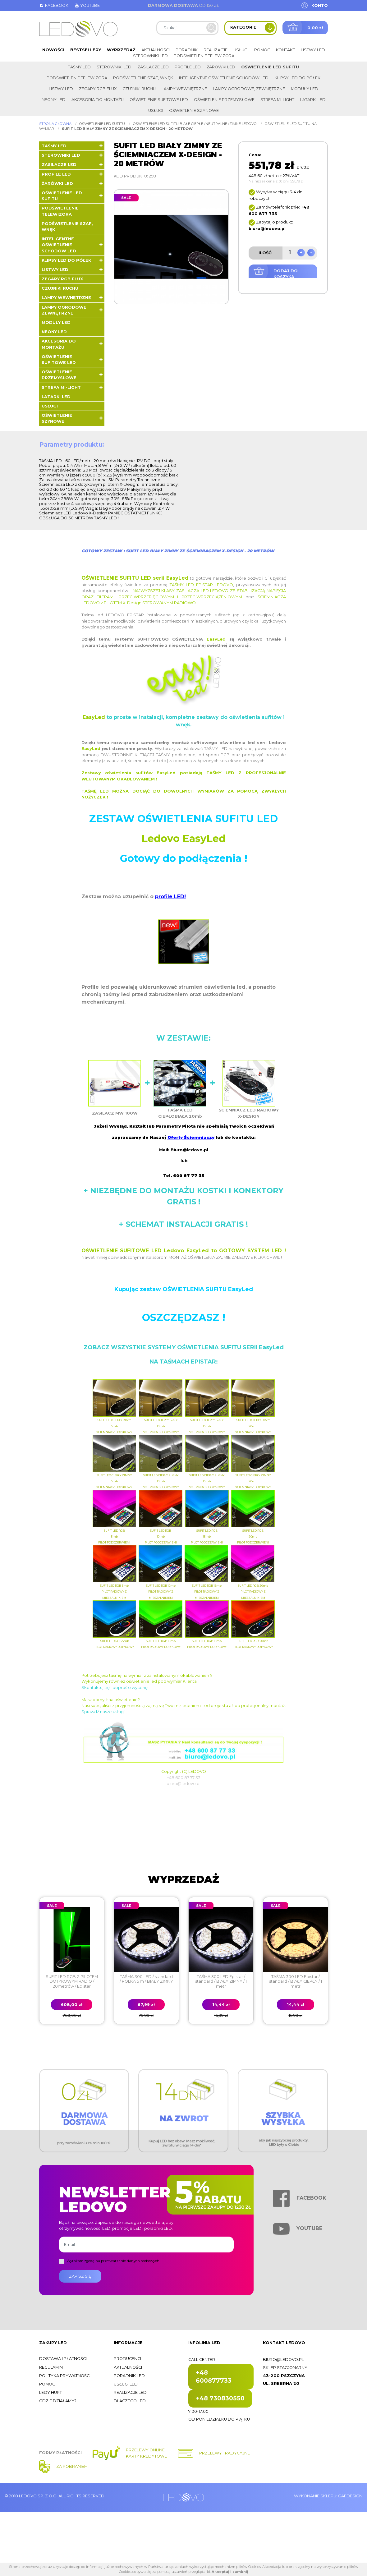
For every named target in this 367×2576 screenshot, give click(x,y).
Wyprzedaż (121, 50)
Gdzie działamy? (57, 2401)
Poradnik (187, 50)
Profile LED (188, 67)
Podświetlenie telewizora (204, 55)
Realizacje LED (130, 2392)
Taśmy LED (79, 67)
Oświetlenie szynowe (194, 110)
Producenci (127, 2358)
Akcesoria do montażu (97, 99)
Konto (319, 5)
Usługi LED (126, 2384)
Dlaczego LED (130, 2401)
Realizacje (215, 50)
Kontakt (285, 50)
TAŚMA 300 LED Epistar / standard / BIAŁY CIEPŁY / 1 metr (295, 1981)
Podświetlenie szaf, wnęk (143, 78)
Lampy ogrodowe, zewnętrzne (249, 88)
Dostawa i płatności (63, 2358)
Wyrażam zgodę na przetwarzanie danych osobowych (113, 2261)
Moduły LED (304, 88)
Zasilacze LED (153, 67)
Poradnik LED (129, 2375)
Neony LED (54, 99)
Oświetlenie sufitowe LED (159, 99)
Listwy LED (313, 50)
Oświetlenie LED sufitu (270, 67)
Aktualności (155, 50)
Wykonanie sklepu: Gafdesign (328, 2496)
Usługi (240, 50)
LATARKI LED (313, 99)
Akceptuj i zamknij (230, 2571)
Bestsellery (85, 50)
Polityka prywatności (64, 2375)
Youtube (87, 5)
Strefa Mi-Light (277, 99)
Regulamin (51, 2367)
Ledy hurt (50, 2392)
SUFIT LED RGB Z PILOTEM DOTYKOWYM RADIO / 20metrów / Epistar (72, 1981)
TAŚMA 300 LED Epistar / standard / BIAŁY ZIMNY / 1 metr (221, 1981)
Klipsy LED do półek (297, 78)
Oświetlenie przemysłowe (224, 99)
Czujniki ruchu (139, 88)
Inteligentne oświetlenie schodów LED (223, 78)
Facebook (53, 5)
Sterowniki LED (150, 55)
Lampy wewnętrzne (184, 88)
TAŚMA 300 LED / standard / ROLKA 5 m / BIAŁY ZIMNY (146, 1979)
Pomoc (262, 50)
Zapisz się (80, 2276)
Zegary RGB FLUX (98, 88)
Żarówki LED (221, 67)
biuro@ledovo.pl (283, 2359)
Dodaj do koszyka (285, 274)
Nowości (53, 50)
